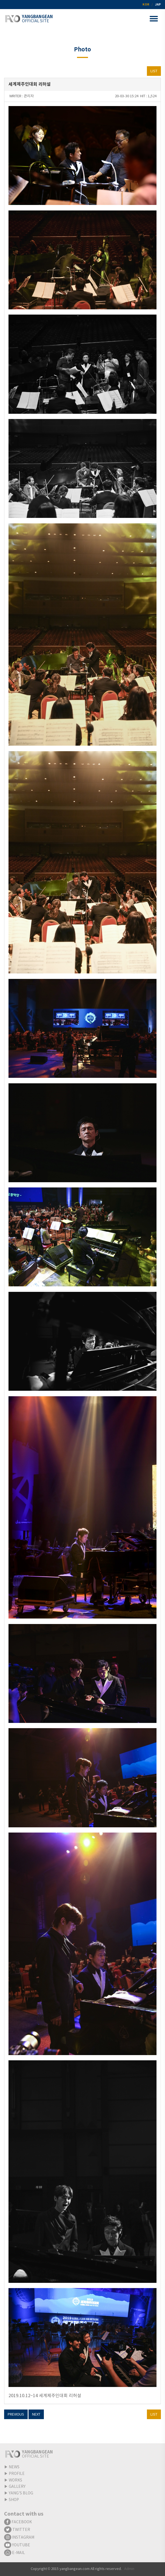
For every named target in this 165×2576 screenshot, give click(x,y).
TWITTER (17, 2530)
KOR (146, 4)
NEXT (36, 2415)
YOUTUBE (17, 2545)
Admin (129, 2569)
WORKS (15, 2480)
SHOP (14, 2500)
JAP (158, 4)
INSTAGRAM (19, 2537)
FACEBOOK (18, 2522)
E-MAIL (14, 2553)
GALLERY (17, 2487)
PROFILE (17, 2474)
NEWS (14, 2467)
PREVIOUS (16, 2415)
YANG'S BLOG (21, 2493)
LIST (153, 71)
